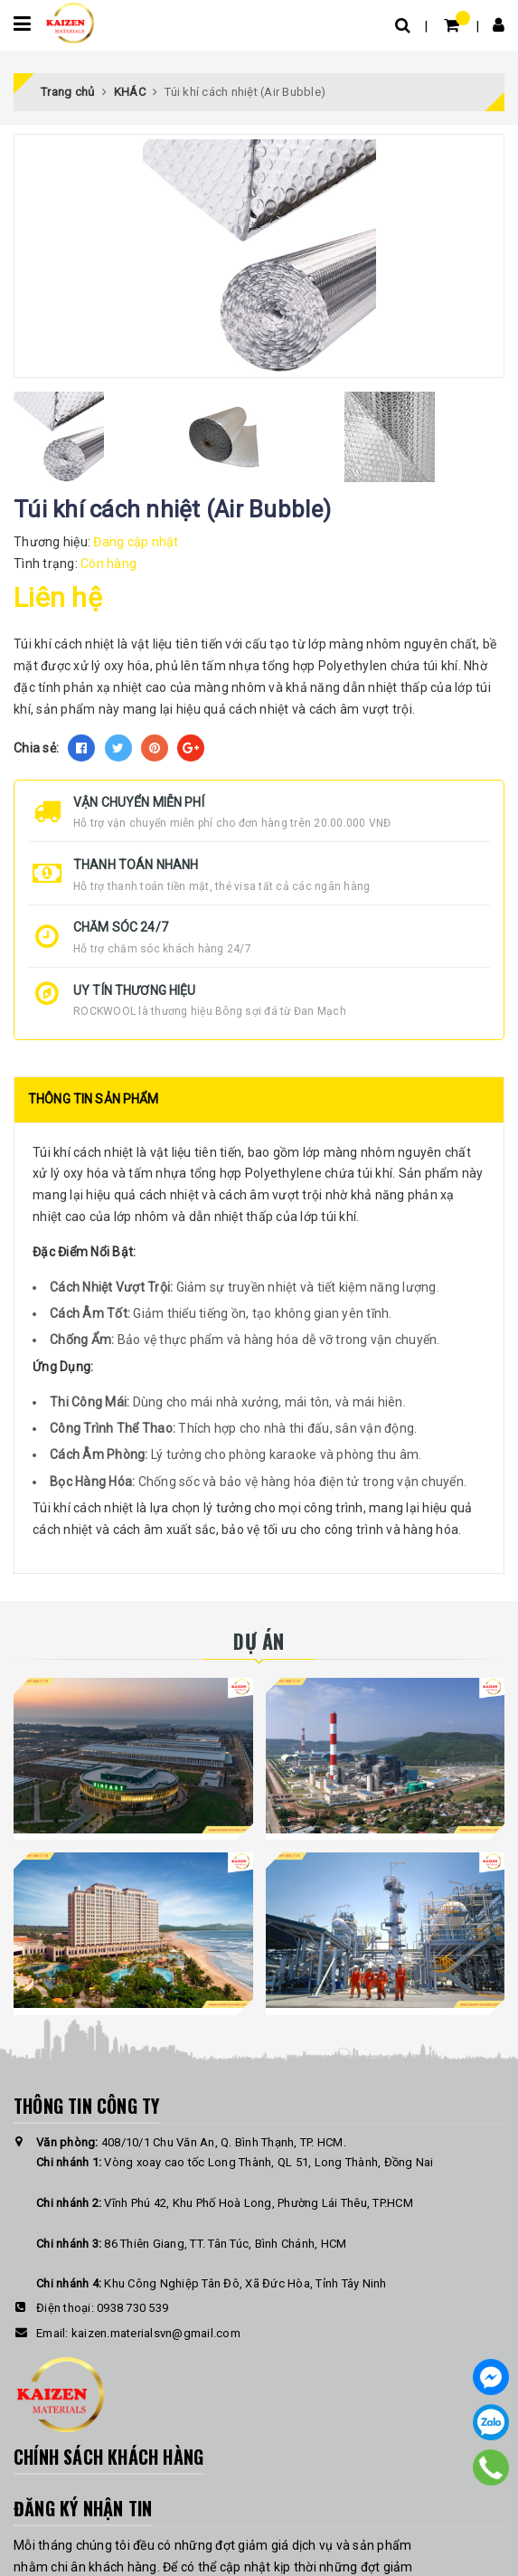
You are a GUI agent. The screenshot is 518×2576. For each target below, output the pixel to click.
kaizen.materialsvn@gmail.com (155, 2333)
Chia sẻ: (36, 748)
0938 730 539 (132, 2308)
